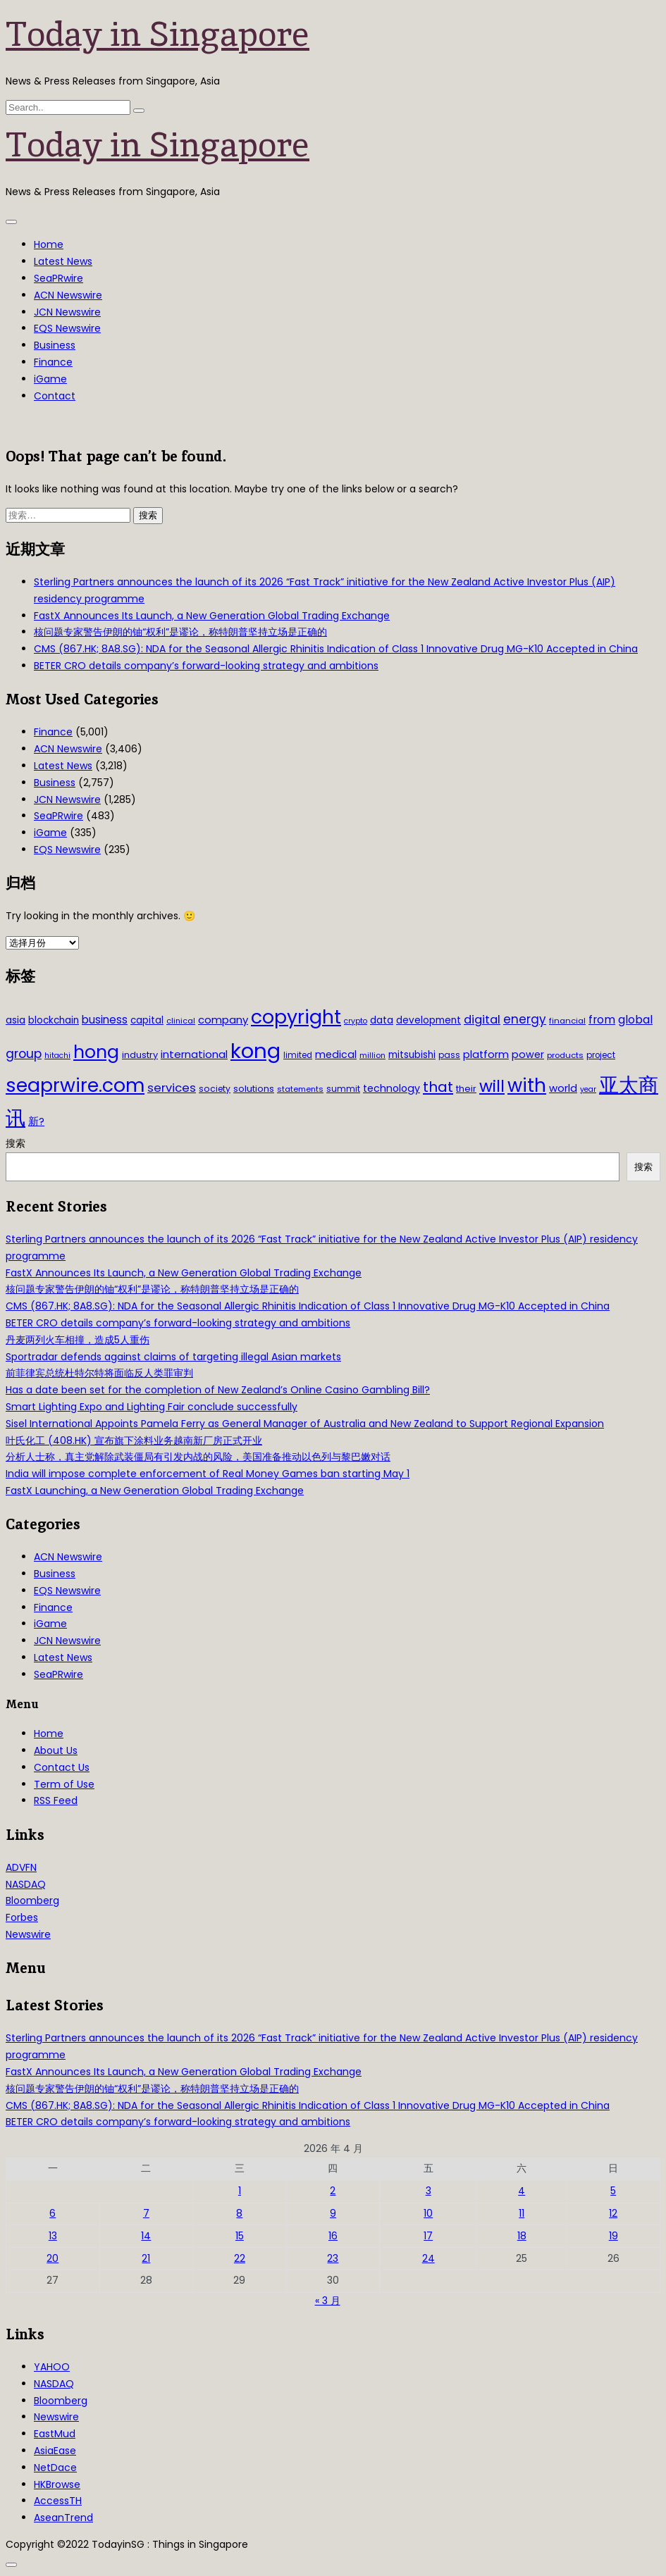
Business (54, 345)
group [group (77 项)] (24, 1053)
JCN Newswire (67, 312)
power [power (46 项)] (528, 1054)
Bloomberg (32, 1900)
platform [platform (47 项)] (486, 1054)
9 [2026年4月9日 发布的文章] (333, 2213)
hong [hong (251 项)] (96, 1052)
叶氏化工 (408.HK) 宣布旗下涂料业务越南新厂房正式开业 (134, 1440)
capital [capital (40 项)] (147, 1020)
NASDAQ (26, 1884)
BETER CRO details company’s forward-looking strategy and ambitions (206, 666)
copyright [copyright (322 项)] (296, 1017)
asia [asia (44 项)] (15, 1020)
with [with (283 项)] (526, 1085)
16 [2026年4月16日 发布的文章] (333, 2236)
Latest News (63, 261)
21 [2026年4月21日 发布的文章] (146, 2258)
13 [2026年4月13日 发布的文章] (53, 2236)
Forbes (22, 1917)
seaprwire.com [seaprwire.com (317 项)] (75, 1085)
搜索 (15, 1143)
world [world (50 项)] (563, 1088)
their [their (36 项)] (466, 1089)
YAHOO (52, 2367)
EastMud (54, 2434)
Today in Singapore (157, 34)
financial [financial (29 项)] (567, 1020)
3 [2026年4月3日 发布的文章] (428, 2191)
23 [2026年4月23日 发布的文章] (332, 2258)
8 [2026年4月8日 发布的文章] (239, 2213)
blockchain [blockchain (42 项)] (53, 1020)
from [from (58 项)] (601, 1020)
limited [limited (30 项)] (297, 1055)
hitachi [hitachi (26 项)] (57, 1055)
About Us (56, 1750)
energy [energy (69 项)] (524, 1019)
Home (48, 244)
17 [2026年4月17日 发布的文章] (428, 2236)
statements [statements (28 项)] (300, 1089)
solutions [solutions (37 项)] (253, 1088)
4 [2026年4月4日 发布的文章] (521, 2191)
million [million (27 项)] (372, 1055)
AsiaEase (55, 2451)
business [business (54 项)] (105, 1019)
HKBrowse (57, 2484)
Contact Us (62, 1767)
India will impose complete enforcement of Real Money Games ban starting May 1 (207, 1474)
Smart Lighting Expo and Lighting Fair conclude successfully (151, 1407)
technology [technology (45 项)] (391, 1088)
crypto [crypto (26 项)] (355, 1021)
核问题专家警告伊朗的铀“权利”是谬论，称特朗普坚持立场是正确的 (180, 632)
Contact (54, 396)
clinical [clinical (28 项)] (180, 1020)
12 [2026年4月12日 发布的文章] (613, 2213)
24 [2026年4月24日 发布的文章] (428, 2258)
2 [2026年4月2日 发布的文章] (332, 2191)
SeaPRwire (58, 278)
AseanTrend (63, 2517)
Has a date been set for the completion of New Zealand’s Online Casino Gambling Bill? (218, 1390)
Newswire (28, 1934)
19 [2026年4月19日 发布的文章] (613, 2236)
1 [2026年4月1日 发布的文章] (239, 2191)
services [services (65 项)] (171, 1088)
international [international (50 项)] (194, 1054)
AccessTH (58, 2501)
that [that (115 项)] (438, 1087)
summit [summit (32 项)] (343, 1089)
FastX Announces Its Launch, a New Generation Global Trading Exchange (212, 616)
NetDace (55, 2467)
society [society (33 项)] (214, 1089)
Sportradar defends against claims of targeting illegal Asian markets (173, 1357)
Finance (53, 362)
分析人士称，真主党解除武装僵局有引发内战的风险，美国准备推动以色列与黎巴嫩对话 (198, 1457)
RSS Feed (56, 1800)
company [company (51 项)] (223, 1019)
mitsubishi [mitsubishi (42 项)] (412, 1055)
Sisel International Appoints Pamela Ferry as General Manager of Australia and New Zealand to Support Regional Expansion (305, 1424)
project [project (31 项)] (600, 1055)
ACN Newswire (68, 295)
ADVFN (21, 1867)
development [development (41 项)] (428, 1020)
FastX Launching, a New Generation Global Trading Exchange (155, 1490)
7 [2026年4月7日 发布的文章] (146, 2213)
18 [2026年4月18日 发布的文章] (521, 2236)
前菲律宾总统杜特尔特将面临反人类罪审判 (99, 1373)
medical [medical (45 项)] (336, 1054)
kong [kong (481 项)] (255, 1050)
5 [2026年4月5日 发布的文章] (613, 2191)
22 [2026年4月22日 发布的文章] (239, 2258)
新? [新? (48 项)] (36, 1121)
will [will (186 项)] (492, 1086)
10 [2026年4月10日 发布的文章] (428, 2213)
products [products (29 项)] (565, 1055)
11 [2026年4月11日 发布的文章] (521, 2213)
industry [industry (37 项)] (140, 1055)
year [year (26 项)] (588, 1089)
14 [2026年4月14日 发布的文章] (146, 2236)
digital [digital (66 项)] (482, 1020)
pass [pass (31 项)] (449, 1055)
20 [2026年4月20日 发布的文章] (52, 2258)
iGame (50, 379)
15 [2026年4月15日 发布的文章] (239, 2236)
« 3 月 (327, 2301)
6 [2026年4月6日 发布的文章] (52, 2213)
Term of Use (64, 1784)
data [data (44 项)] (381, 1020)
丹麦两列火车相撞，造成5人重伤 (77, 1340)
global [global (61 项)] (635, 1020)
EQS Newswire (67, 328)
